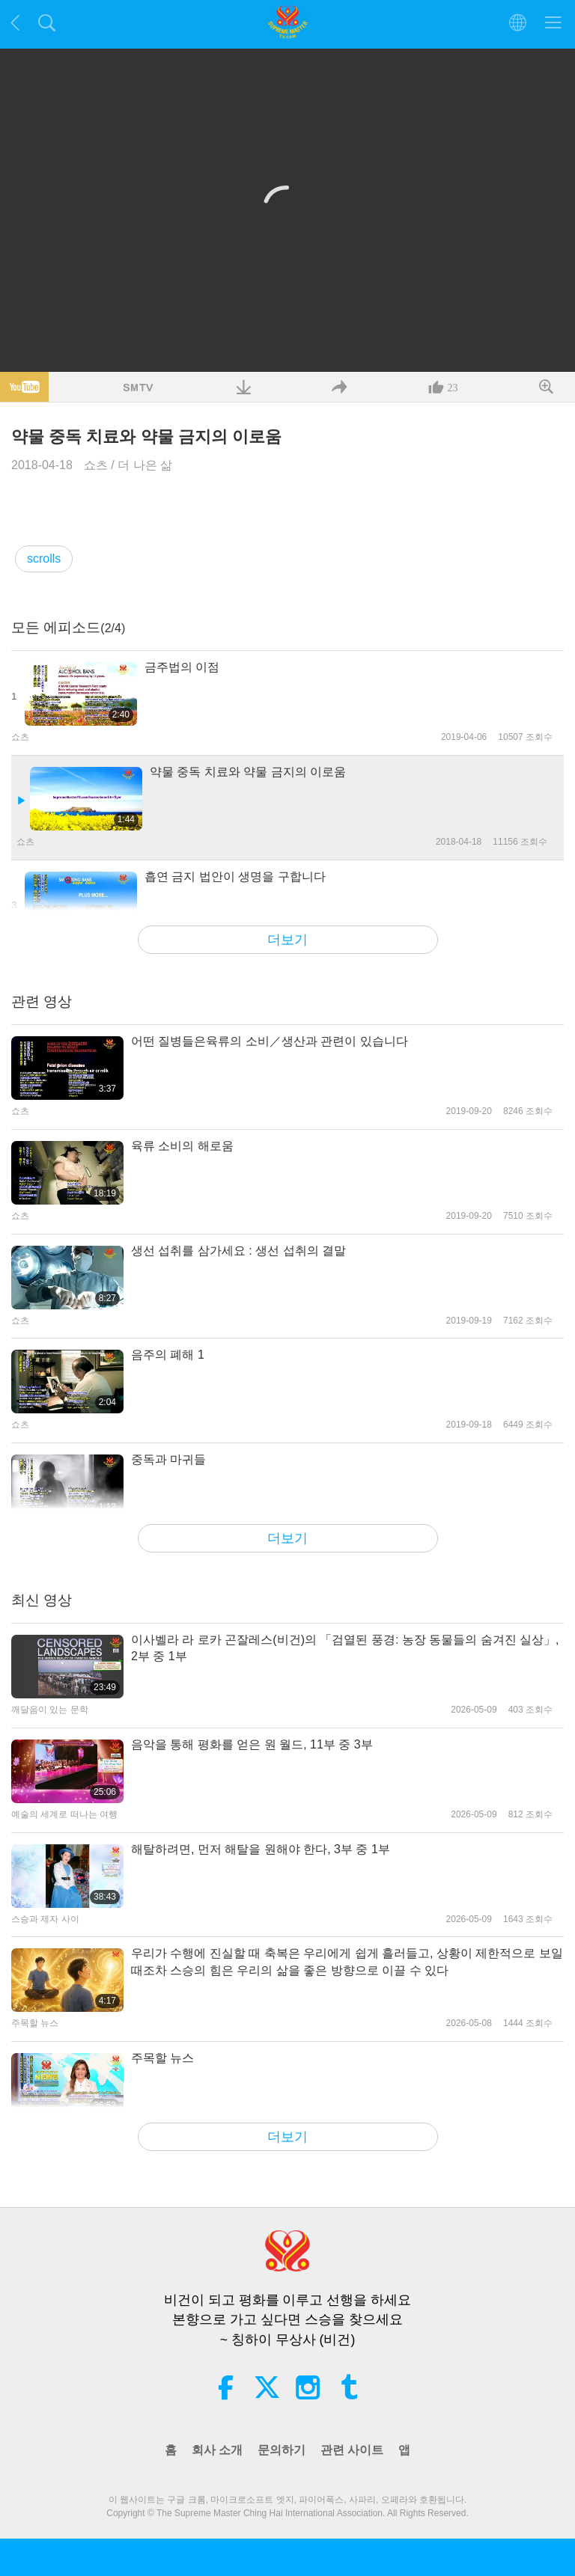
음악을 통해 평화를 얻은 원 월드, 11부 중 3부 (252, 1744)
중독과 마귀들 (168, 1459)
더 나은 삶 (145, 465)
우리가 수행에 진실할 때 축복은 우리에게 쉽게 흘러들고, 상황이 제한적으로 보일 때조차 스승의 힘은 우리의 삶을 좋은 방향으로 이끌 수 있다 (347, 1961)
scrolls (44, 558)
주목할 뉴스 (162, 2058)
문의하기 (281, 2450)
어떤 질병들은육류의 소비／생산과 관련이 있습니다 (269, 1041)
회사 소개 (217, 2450)
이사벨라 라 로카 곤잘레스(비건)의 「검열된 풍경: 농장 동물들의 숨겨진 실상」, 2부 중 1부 (345, 1647)
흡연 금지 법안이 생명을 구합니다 (235, 876)
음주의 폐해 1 (167, 1354)
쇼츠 (96, 465)
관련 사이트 (351, 2450)
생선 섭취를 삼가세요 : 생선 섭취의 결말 (238, 1250)
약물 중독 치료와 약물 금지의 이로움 (248, 771)
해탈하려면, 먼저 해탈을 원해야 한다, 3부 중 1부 (260, 1849)
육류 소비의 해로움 (182, 1145)
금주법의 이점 (181, 667)
